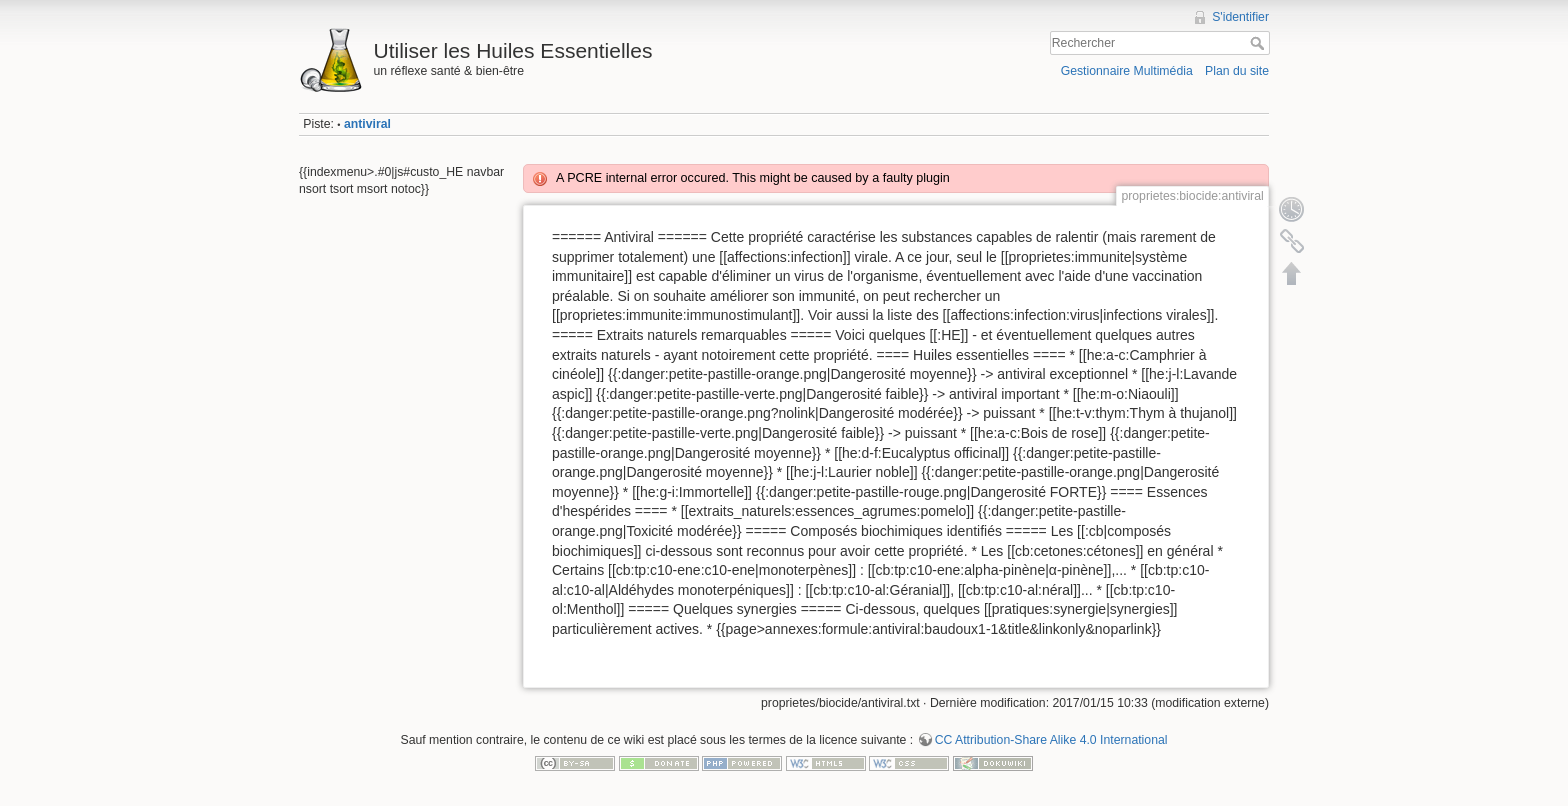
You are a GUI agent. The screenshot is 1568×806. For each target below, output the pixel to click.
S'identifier (1240, 17)
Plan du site (1237, 71)
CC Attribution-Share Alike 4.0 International (1051, 740)
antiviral (367, 124)
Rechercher (1259, 43)
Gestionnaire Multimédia (1127, 71)
